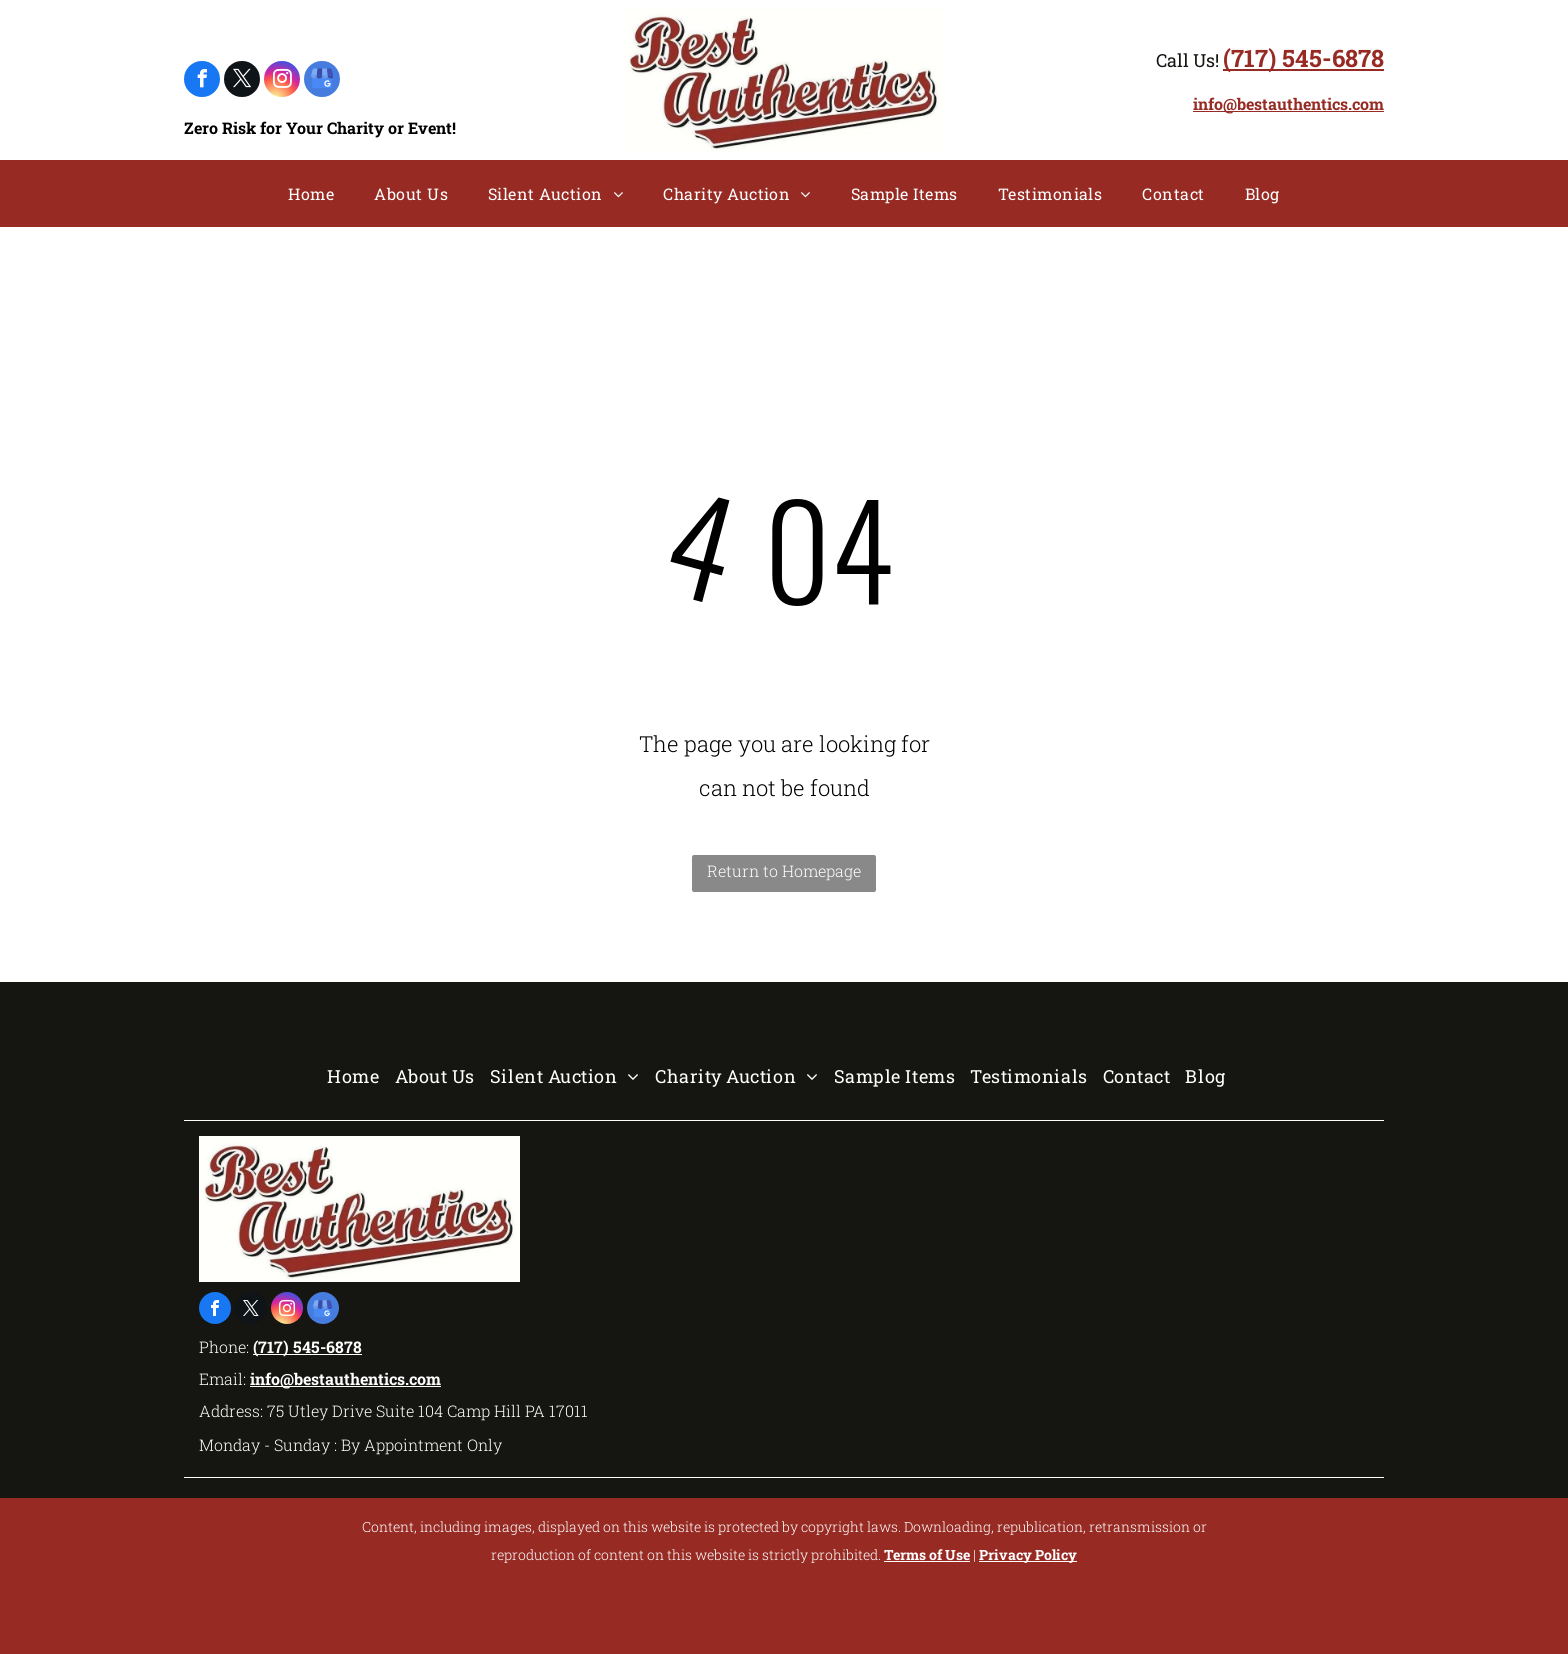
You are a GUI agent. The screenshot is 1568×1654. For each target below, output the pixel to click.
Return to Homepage (784, 870)
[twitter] (242, 81)
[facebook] (202, 81)
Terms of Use (927, 1554)
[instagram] (282, 81)
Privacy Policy (1028, 1554)
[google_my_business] (322, 81)
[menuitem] (311, 194)
